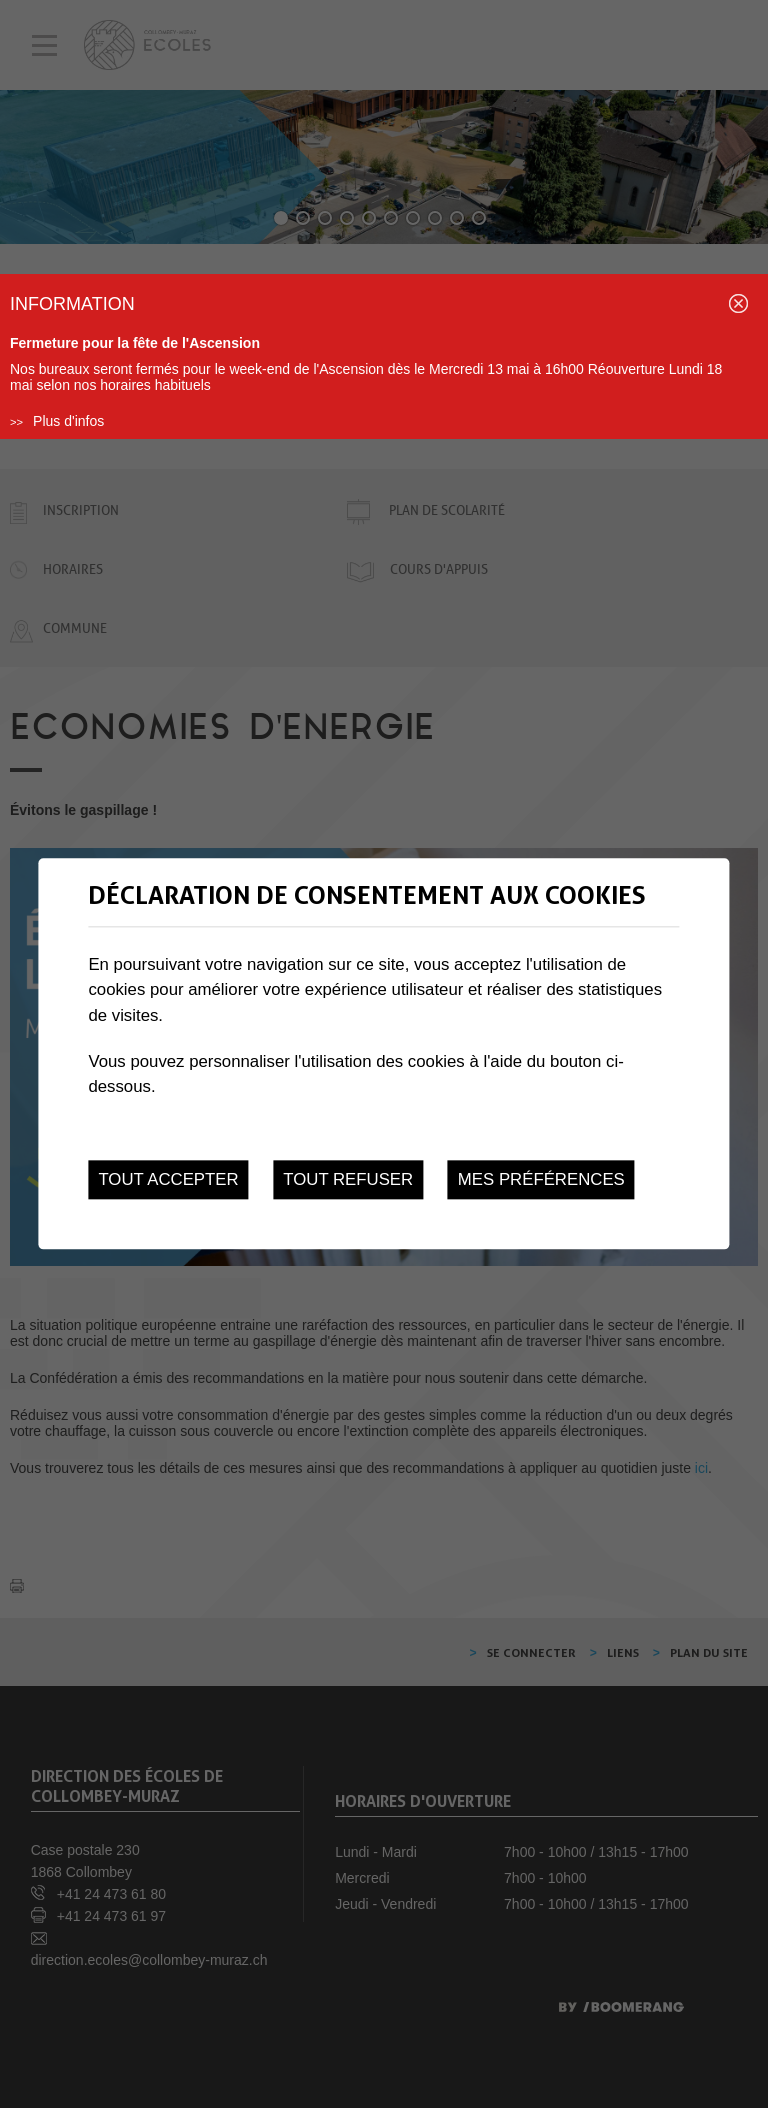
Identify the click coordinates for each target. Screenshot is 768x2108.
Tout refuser (348, 1179)
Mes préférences (541, 1179)
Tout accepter (168, 1179)
